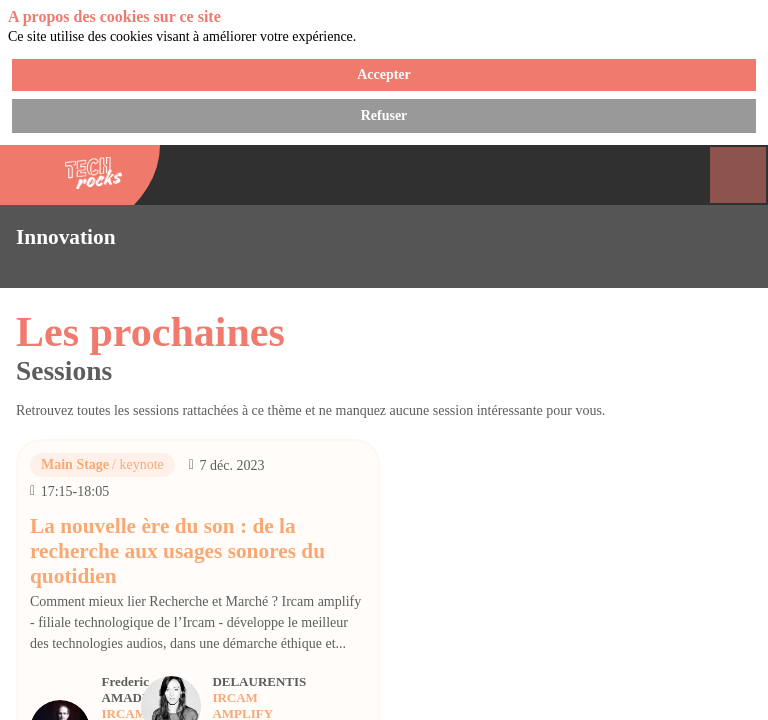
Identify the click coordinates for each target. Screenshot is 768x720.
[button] (30, 30)
